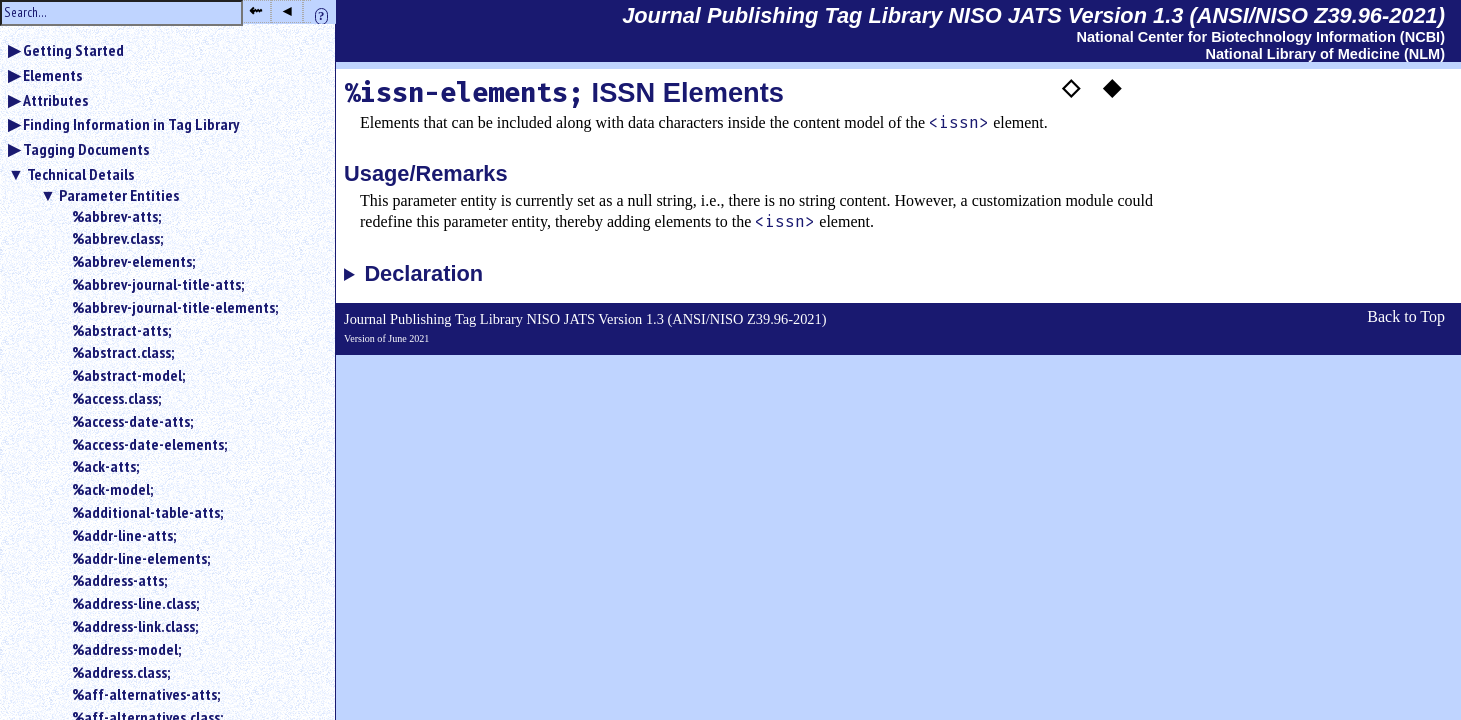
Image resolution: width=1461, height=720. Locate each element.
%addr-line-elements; (141, 558)
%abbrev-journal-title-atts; (158, 284)
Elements (52, 75)
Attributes (55, 100)
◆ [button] (1112, 87)
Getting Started (73, 50)
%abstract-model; (128, 375)
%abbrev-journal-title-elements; (175, 307)
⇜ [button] (255, 10)
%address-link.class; (135, 626)
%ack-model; (112, 489)
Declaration (423, 274)
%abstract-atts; (121, 330)
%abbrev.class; (117, 238)
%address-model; (126, 649)
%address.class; (121, 672)
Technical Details (80, 174)
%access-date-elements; (149, 444)
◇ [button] (1071, 87)
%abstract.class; (123, 352)
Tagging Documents (86, 149)
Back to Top (1406, 316)
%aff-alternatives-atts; (146, 694)
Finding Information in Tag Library (131, 124)
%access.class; (116, 398)
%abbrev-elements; (133, 261)
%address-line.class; (135, 603)
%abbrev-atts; (116, 216)
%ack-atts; (105, 466)
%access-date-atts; (132, 421)
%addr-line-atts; (124, 535)
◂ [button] (287, 10)
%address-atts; (119, 580)
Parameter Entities (119, 195)
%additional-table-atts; (147, 512)
